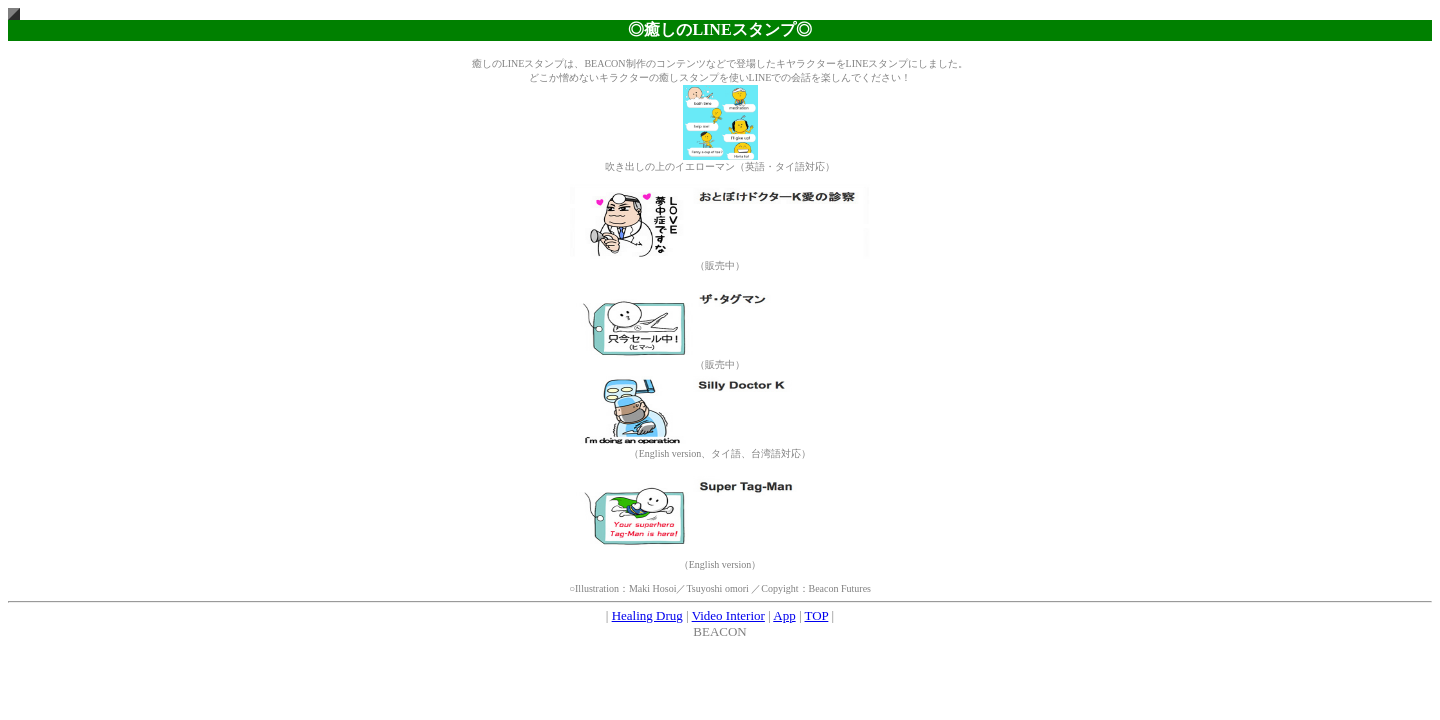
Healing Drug (647, 615)
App (784, 615)
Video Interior (728, 615)
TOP (817, 615)
